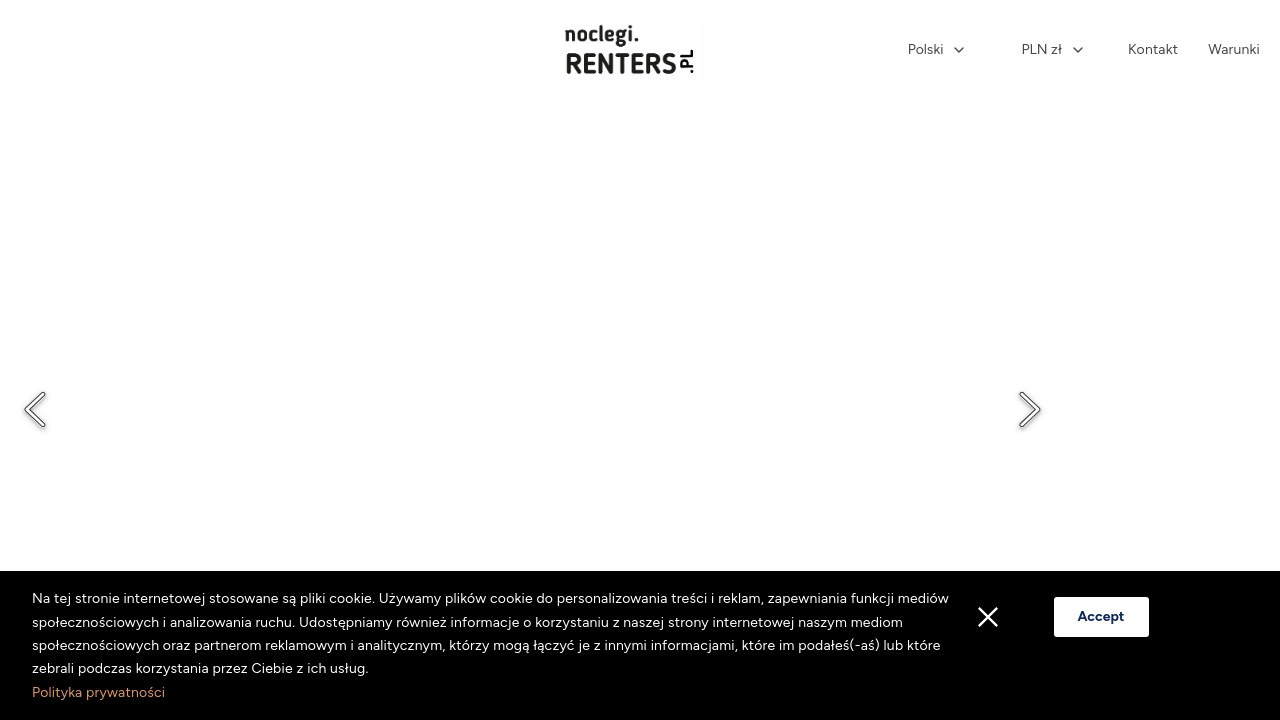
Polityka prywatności (98, 692)
